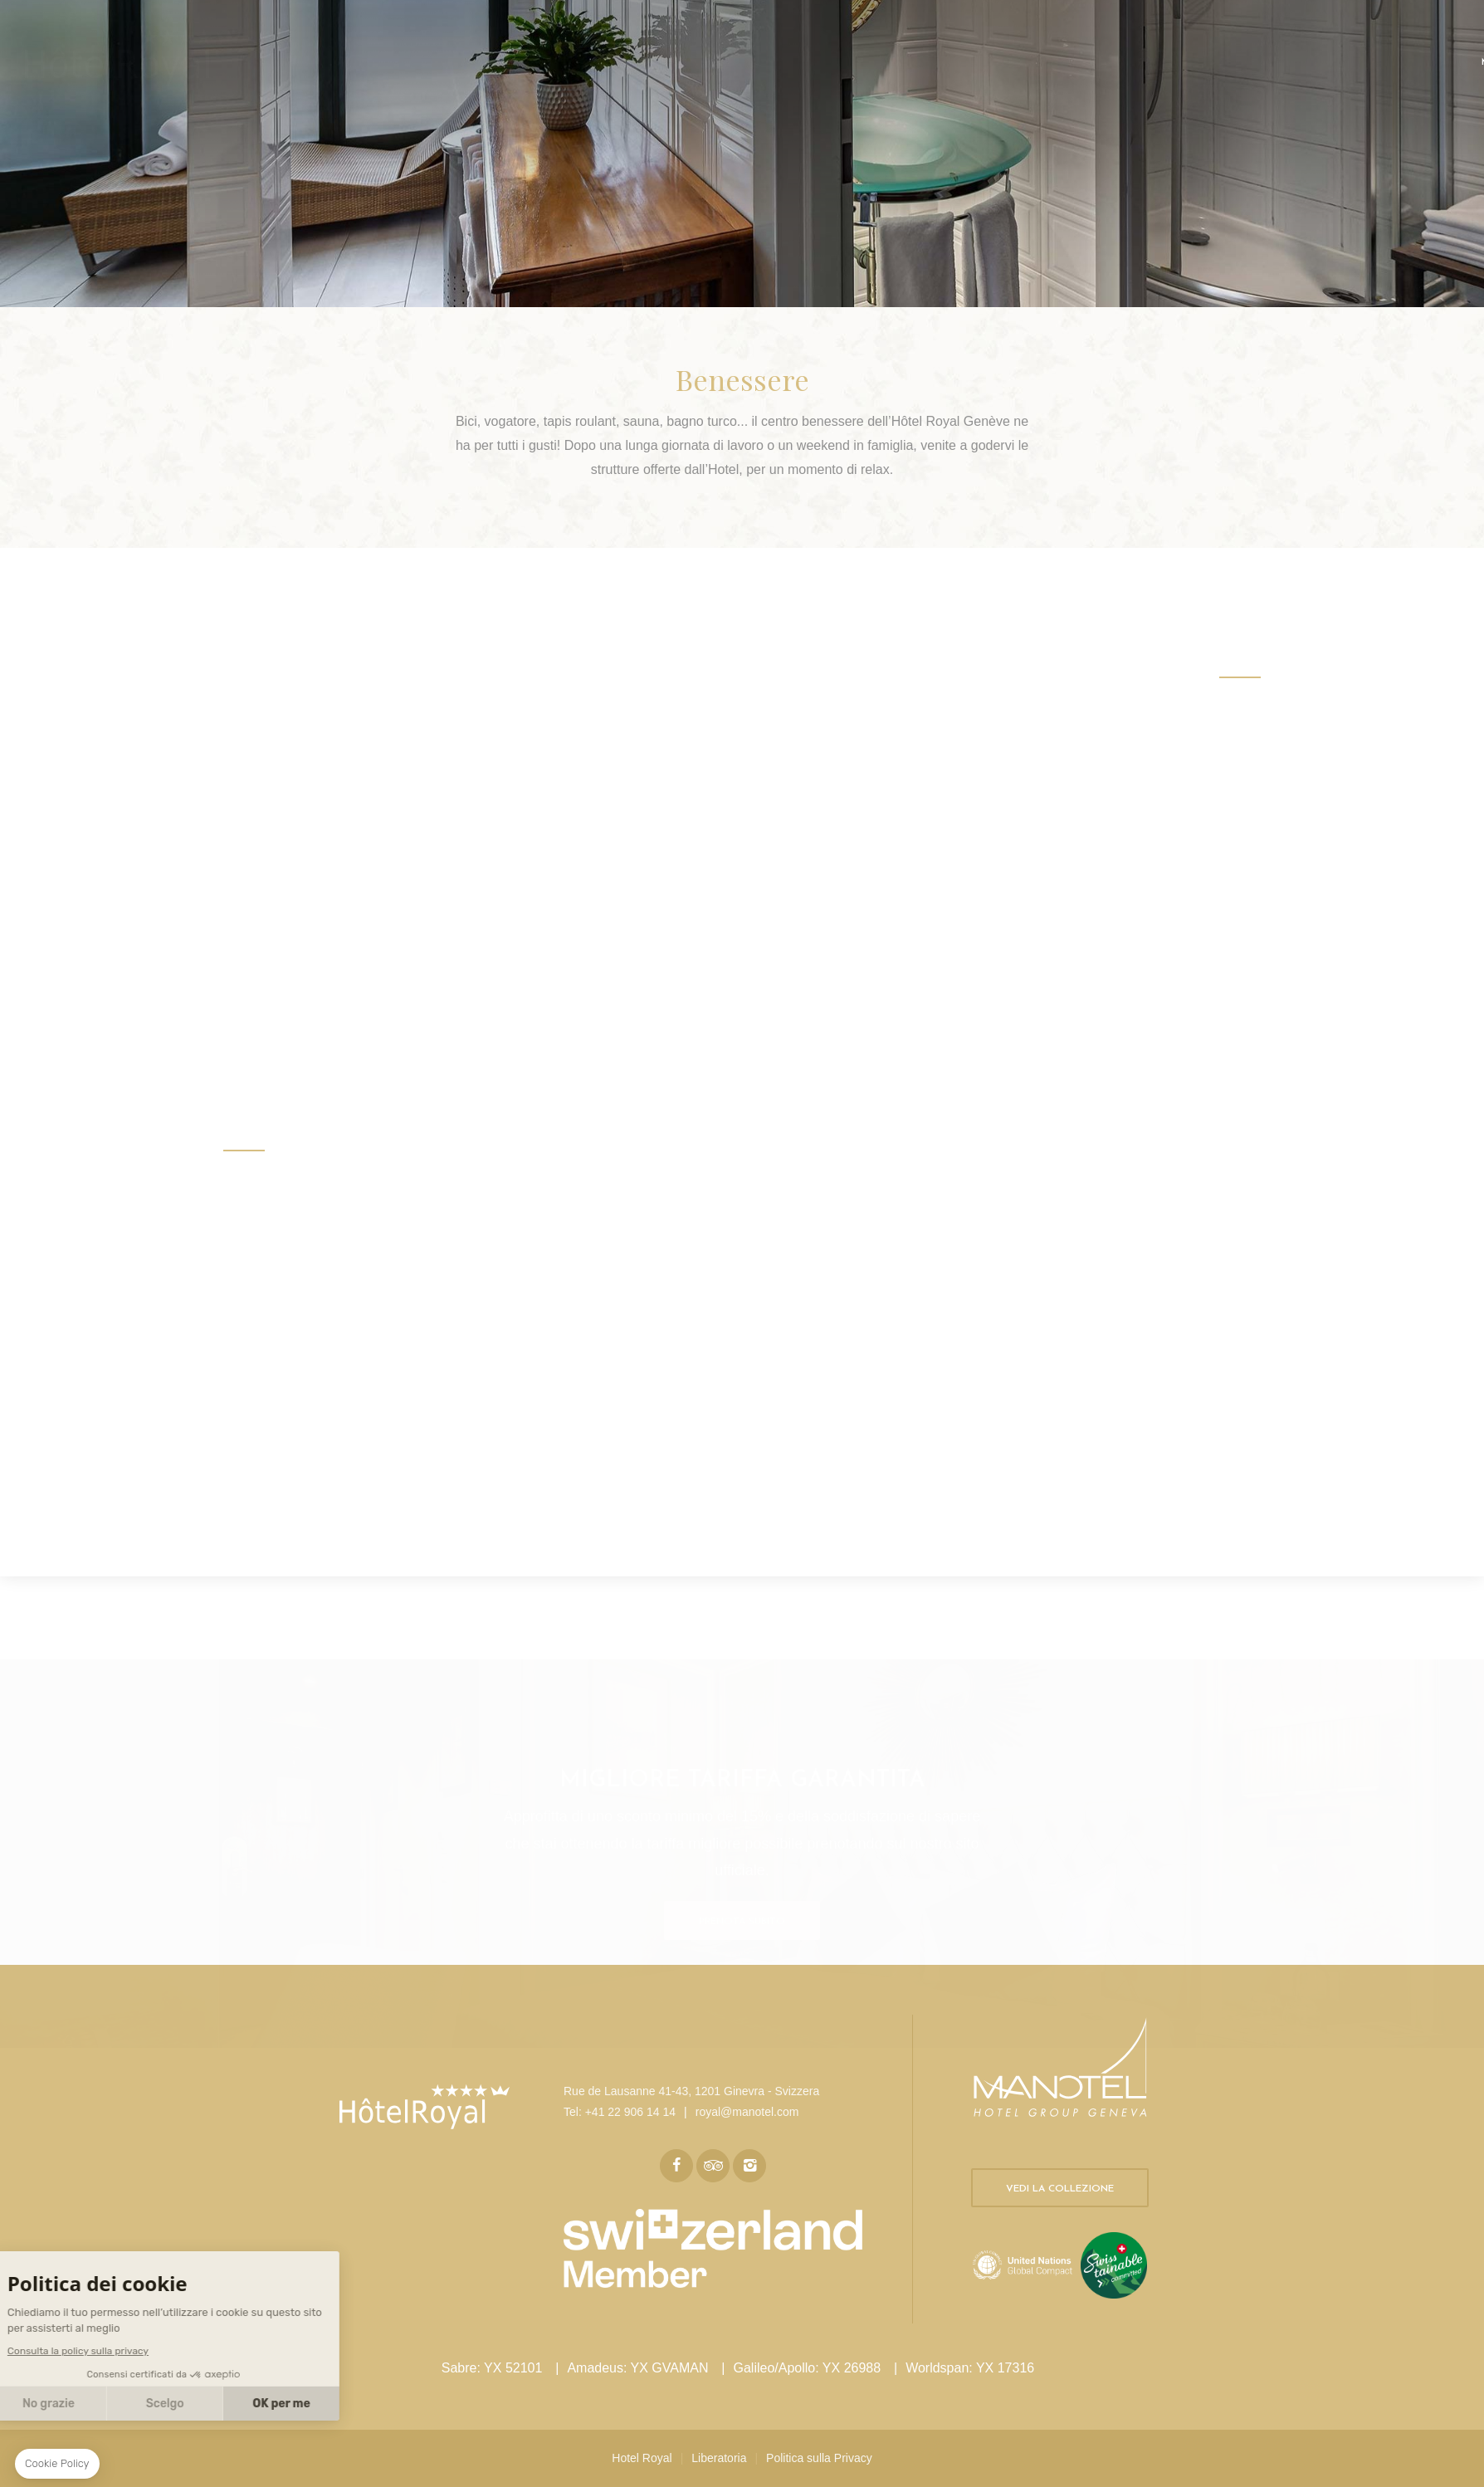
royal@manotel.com (747, 2111)
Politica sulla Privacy (819, 2458)
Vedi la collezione (1060, 2189)
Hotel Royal (641, 2458)
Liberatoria (718, 2458)
